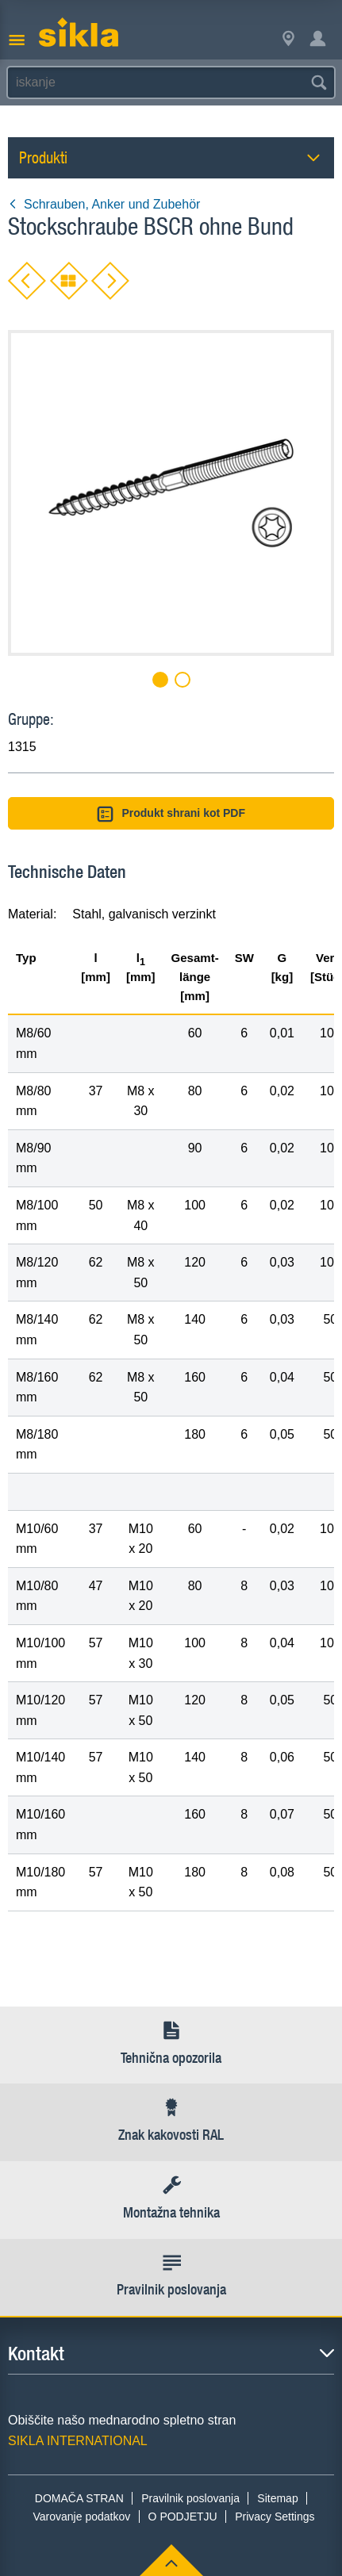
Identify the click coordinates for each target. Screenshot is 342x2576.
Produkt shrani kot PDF (171, 814)
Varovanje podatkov (82, 2516)
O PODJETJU (182, 2516)
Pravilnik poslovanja (190, 2498)
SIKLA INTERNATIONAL (78, 2441)
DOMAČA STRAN (79, 2498)
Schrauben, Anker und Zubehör (104, 204)
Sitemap (277, 2498)
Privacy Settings (274, 2516)
